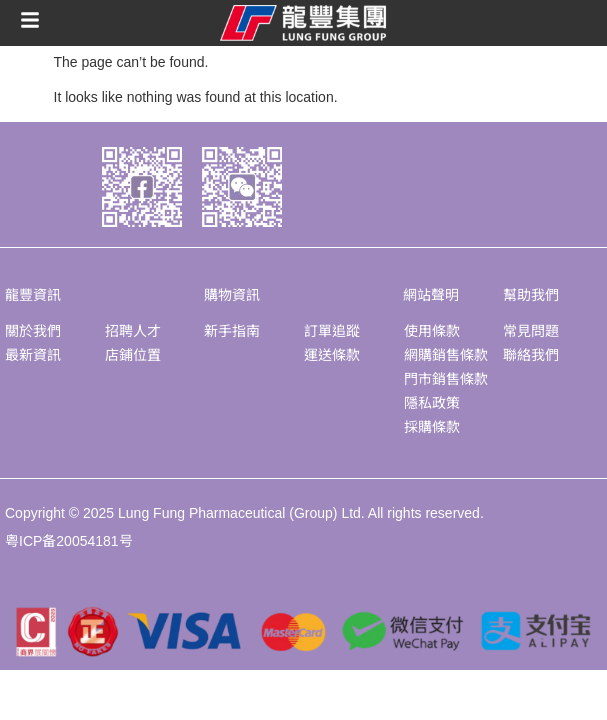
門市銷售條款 (446, 379)
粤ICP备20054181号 (69, 541)
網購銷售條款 (446, 355)
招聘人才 (133, 331)
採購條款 (432, 427)
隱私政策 (432, 403)
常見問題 (531, 331)
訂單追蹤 (332, 331)
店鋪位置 (133, 355)
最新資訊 (33, 355)
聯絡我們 (531, 355)
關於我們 (33, 331)
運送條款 (332, 355)
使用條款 (432, 331)
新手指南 (232, 331)
